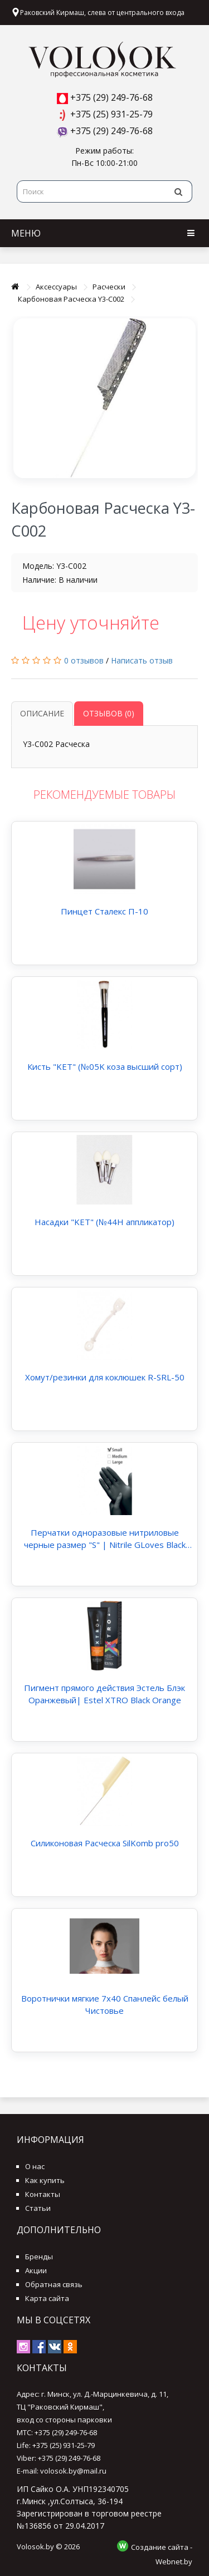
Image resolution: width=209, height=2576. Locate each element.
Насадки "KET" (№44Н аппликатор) (104, 1221)
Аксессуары (56, 287)
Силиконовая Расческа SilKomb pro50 (105, 1843)
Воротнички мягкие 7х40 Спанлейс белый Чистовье (104, 2004)
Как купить (45, 2180)
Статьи (38, 2208)
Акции (36, 2270)
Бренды (39, 2256)
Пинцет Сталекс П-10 (104, 911)
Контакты (42, 2194)
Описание (42, 713)
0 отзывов (84, 660)
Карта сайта (47, 2298)
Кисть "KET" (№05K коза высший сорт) (104, 1066)
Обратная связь (53, 2284)
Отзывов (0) (108, 713)
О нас (35, 2166)
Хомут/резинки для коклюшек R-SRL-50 (104, 1377)
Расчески (109, 287)
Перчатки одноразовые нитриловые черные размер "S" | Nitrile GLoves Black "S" (105, 1539)
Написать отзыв (142, 660)
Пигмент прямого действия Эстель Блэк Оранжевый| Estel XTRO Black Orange (104, 1693)
